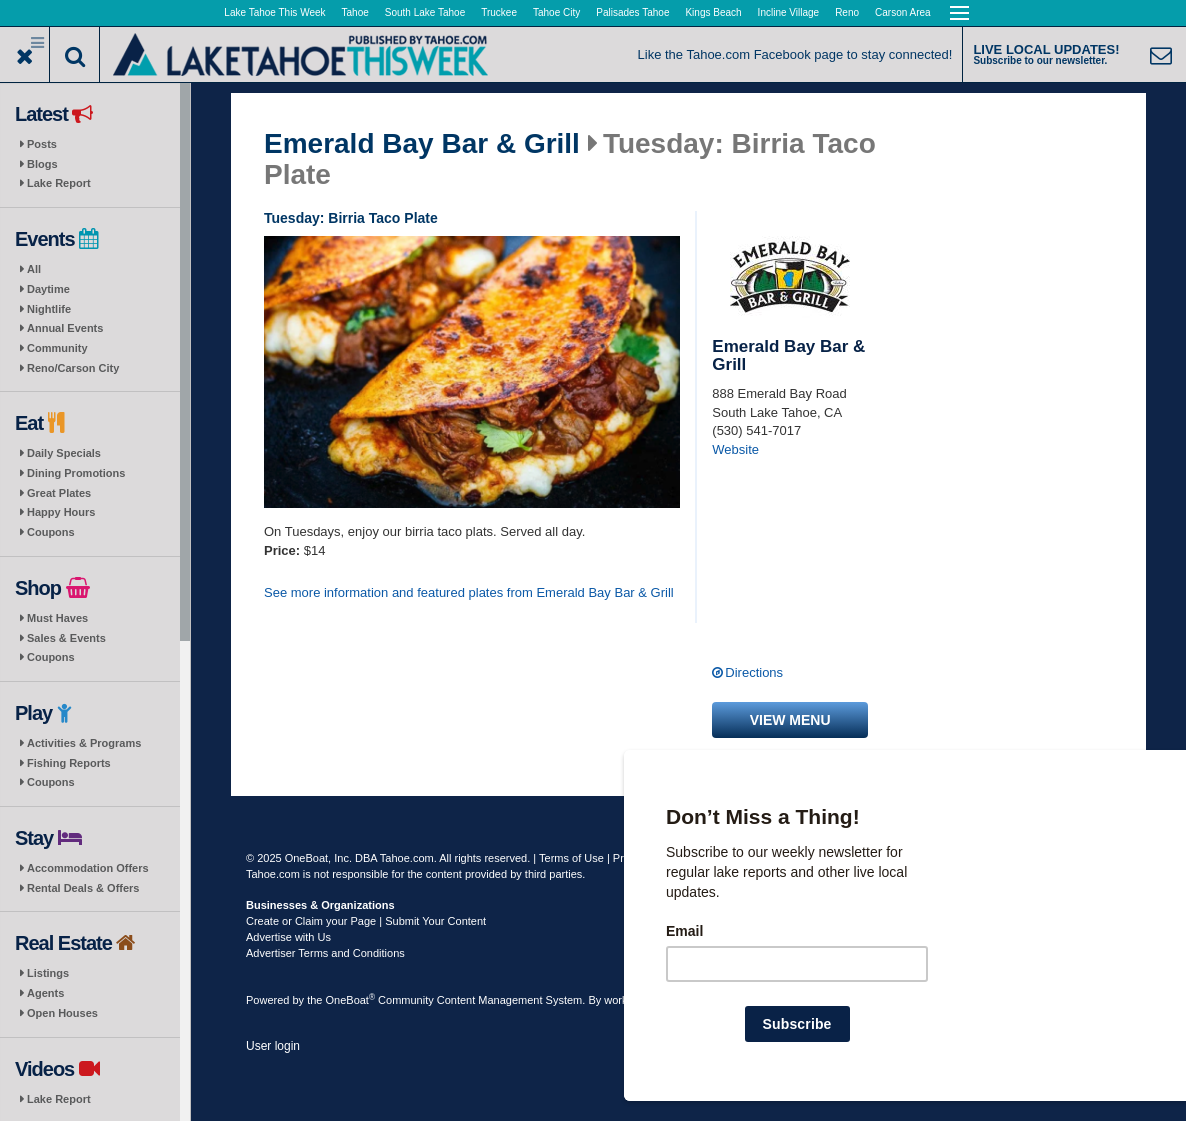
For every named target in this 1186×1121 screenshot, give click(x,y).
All (34, 269)
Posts (42, 144)
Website (735, 449)
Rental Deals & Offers (83, 888)
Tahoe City (556, 12)
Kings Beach (713, 12)
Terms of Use (571, 858)
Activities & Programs (84, 743)
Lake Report (59, 183)
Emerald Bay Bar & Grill (422, 144)
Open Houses (62, 1013)
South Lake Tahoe (425, 12)
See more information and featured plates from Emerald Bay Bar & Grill (469, 592)
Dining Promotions (76, 473)
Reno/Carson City (73, 368)
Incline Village (789, 12)
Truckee (499, 12)
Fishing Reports (69, 763)
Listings (48, 973)
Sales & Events (66, 638)
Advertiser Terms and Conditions (325, 953)
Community (57, 348)
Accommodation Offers (88, 868)
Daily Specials (64, 453)
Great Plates (59, 493)
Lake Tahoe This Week (274, 12)
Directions (754, 672)
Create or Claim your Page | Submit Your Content (366, 921)
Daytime (48, 289)
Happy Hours (61, 512)
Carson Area (903, 12)
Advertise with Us (288, 937)
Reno (847, 12)
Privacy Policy (647, 858)
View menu (790, 720)
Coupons (51, 532)
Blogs (42, 164)
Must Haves (57, 618)
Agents (45, 993)
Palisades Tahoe (632, 12)
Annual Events (65, 328)
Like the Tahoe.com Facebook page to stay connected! (795, 54)
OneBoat (351, 1000)
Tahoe (355, 12)
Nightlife (49, 309)
